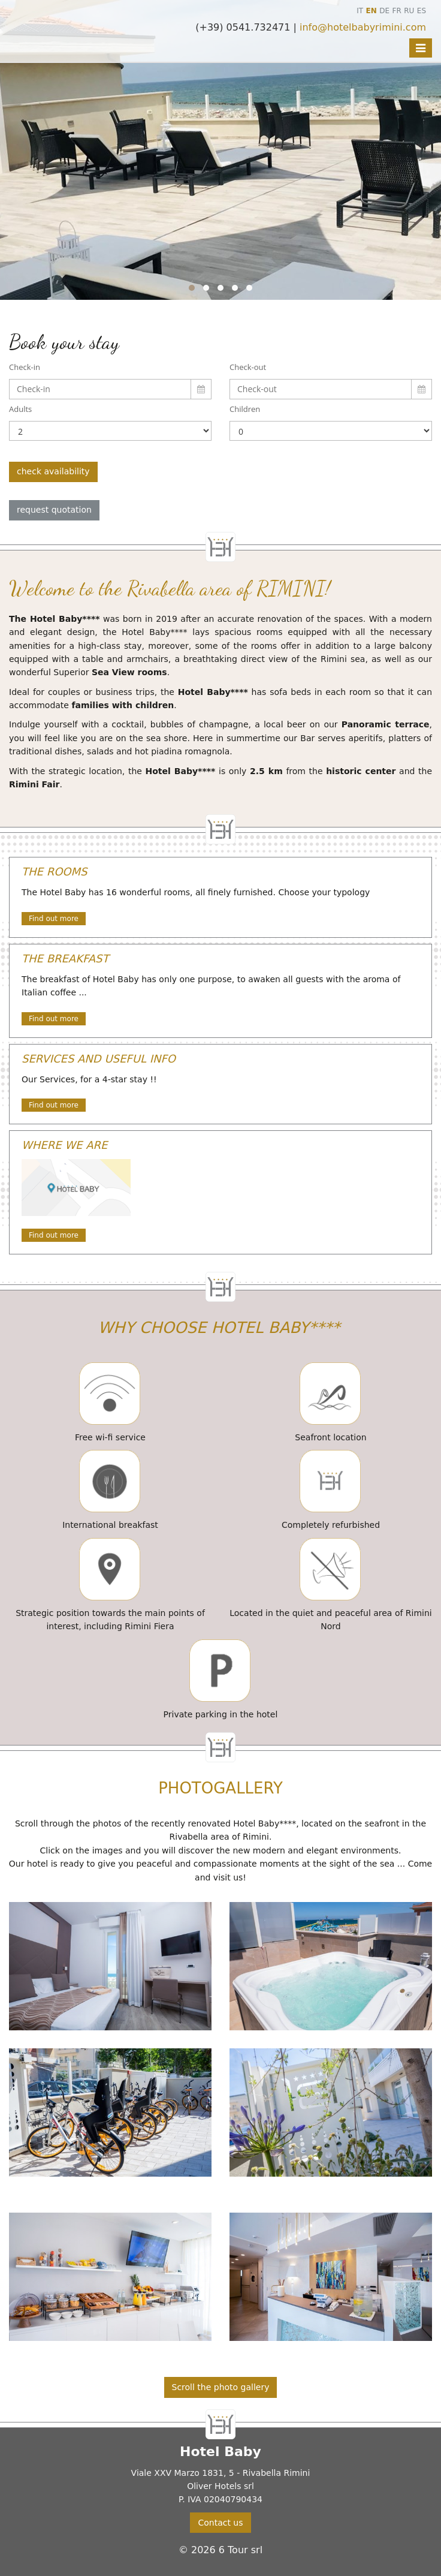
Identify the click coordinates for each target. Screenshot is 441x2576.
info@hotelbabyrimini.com (363, 27)
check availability (53, 471)
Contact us (220, 2522)
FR (396, 11)
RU (409, 11)
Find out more (53, 918)
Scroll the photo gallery (221, 2387)
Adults (20, 409)
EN (371, 11)
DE (384, 11)
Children (244, 409)
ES (421, 11)
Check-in (24, 367)
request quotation (54, 509)
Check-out (247, 367)
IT (360, 11)
